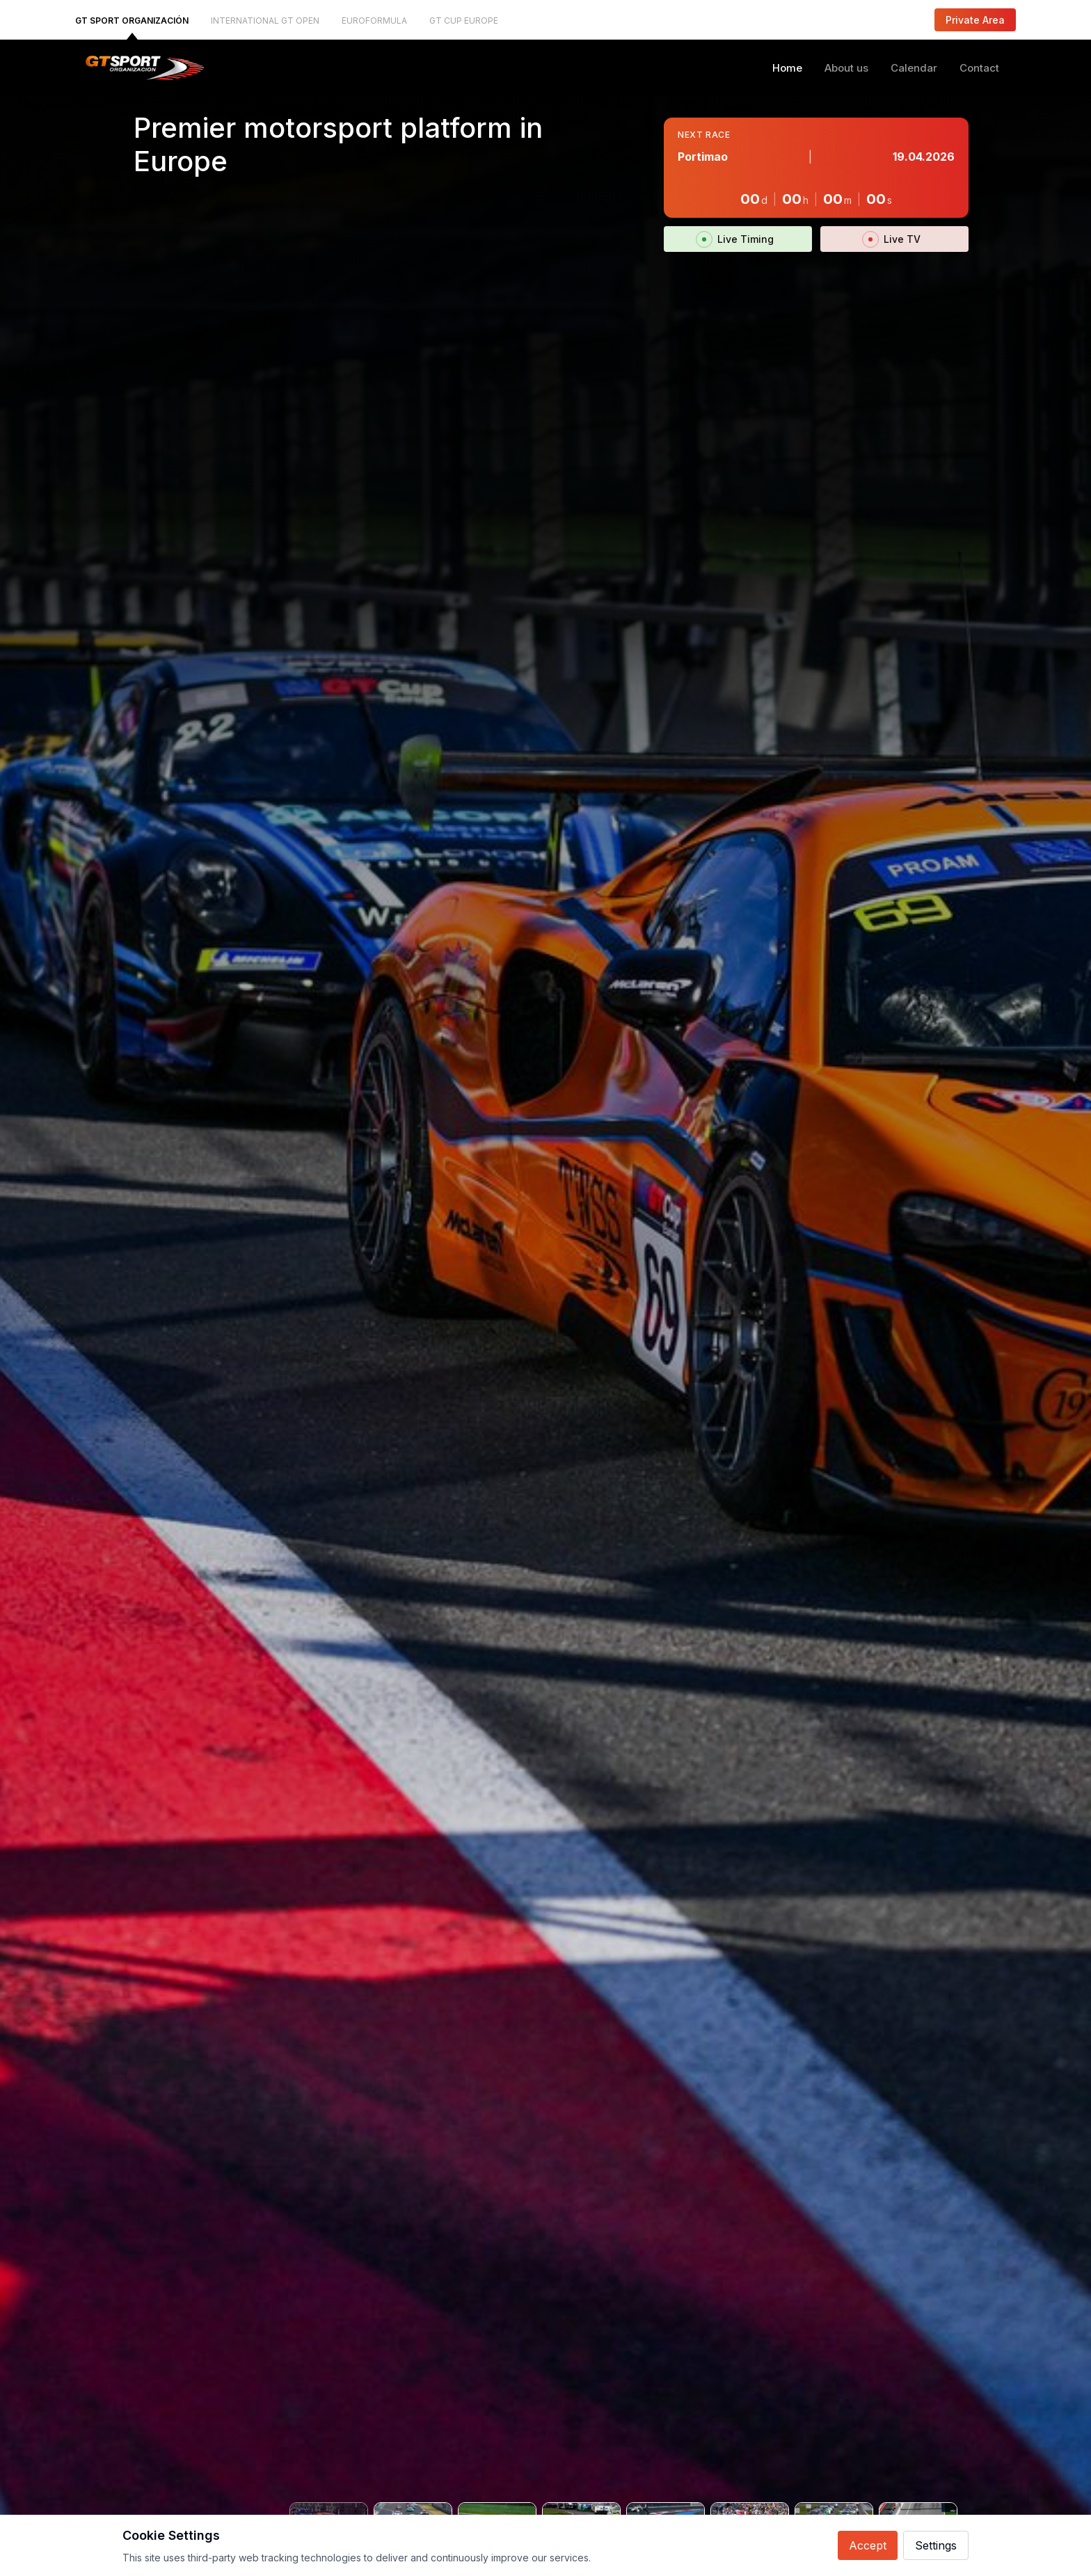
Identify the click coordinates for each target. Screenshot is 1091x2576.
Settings (936, 2545)
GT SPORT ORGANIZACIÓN (132, 20)
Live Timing (738, 239)
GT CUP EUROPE (463, 20)
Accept (867, 2545)
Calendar (914, 67)
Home (787, 67)
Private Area (975, 20)
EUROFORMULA (374, 20)
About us (846, 67)
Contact (979, 67)
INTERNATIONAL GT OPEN (265, 20)
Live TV (894, 239)
